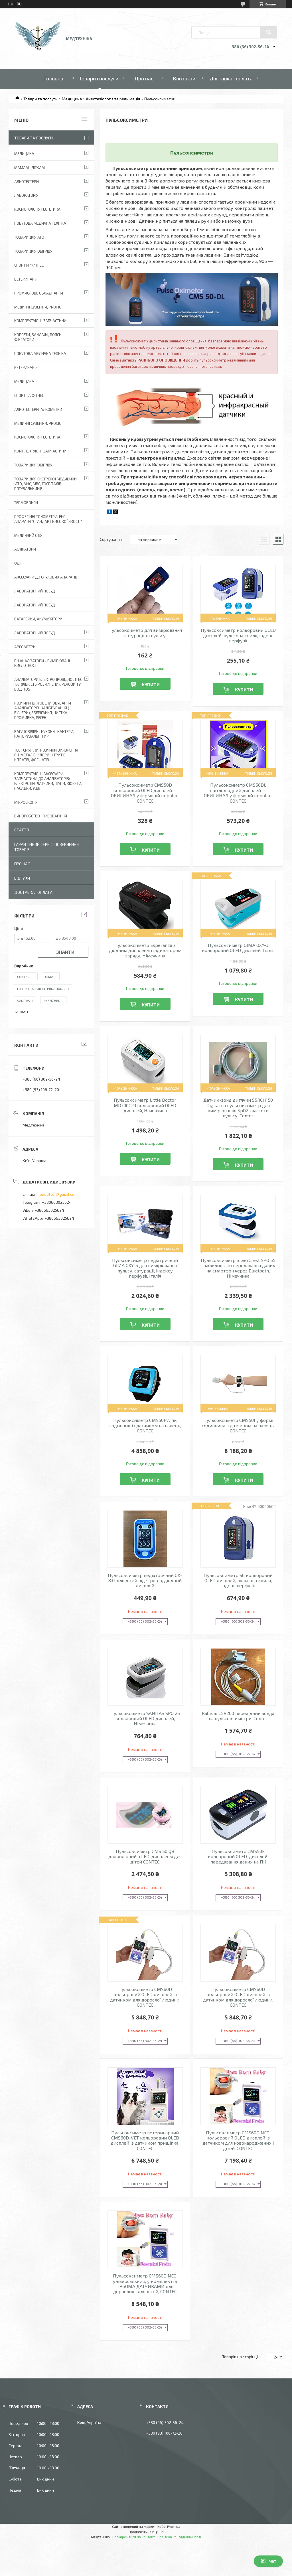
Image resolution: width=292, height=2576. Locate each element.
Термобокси (26, 502)
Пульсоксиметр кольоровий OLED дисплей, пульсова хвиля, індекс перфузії (238, 635)
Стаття (21, 829)
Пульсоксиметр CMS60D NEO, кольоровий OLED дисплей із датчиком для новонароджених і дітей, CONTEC (238, 2140)
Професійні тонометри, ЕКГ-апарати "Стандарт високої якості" (48, 519)
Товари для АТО (29, 237)
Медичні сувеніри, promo (38, 307)
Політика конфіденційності (179, 2537)
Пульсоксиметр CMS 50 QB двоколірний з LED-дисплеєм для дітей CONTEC (145, 1856)
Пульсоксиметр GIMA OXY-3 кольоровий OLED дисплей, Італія (238, 948)
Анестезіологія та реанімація (113, 98)
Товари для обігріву (33, 251)
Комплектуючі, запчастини (40, 320)
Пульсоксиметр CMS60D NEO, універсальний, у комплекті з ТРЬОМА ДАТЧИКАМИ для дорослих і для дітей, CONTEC (145, 2283)
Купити (151, 684)
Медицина (72, 98)
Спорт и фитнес (29, 265)
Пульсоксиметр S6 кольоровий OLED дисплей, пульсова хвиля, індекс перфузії (238, 1580)
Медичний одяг (29, 535)
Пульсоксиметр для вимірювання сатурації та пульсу (145, 633)
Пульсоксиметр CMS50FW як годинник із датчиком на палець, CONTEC (145, 1425)
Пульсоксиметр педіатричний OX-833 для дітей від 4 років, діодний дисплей (145, 1580)
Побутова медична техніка (40, 223)
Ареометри (25, 647)
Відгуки (22, 878)
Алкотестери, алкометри (38, 409)
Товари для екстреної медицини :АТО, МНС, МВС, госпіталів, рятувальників (45, 484)
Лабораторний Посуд (34, 591)
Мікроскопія (26, 802)
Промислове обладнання (38, 293)
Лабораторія (26, 195)
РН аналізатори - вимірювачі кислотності (42, 663)
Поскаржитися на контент (133, 2537)
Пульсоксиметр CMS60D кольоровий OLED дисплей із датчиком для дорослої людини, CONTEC (145, 1997)
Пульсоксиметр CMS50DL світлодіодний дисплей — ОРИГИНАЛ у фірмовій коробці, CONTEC (238, 792)
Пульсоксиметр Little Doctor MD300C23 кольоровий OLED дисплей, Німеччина (145, 1105)
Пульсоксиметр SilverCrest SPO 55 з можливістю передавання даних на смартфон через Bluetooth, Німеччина (238, 1268)
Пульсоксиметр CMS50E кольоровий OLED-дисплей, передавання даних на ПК (238, 1856)
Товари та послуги (40, 98)
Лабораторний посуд (34, 633)
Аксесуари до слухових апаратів (45, 577)
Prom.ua (173, 2526)
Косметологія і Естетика (37, 209)
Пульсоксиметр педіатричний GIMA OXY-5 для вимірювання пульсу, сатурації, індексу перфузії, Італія (145, 1268)
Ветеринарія (26, 279)
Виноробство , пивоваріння (40, 816)
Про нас (144, 78)
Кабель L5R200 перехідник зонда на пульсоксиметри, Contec (238, 1716)
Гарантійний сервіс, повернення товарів (46, 847)
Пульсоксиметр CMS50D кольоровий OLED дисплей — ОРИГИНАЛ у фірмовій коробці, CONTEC (145, 792)
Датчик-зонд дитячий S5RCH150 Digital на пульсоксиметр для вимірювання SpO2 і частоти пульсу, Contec (238, 1107)
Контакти (184, 78)
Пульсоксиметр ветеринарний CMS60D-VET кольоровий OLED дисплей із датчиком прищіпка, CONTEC (145, 2140)
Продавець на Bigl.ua (146, 2532)
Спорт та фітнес (29, 395)
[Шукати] (268, 32)
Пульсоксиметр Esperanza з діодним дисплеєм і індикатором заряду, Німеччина (145, 950)
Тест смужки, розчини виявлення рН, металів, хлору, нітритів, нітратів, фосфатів (46, 755)
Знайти (65, 952)
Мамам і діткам (29, 167)
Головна (53, 78)
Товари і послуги (98, 78)
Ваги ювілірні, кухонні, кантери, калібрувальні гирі (44, 734)
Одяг (18, 563)
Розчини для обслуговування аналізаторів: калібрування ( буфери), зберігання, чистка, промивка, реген (42, 710)
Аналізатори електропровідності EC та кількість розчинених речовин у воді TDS (48, 684)
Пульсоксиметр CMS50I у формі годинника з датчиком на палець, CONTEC (238, 1425)
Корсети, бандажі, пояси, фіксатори (38, 337)
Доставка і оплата (231, 78)
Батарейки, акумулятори (38, 619)
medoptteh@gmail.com (57, 1194)
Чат (268, 2561)
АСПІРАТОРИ (25, 549)
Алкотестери (26, 181)
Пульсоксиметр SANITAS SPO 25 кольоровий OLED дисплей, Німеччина (145, 1718)
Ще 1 (24, 1012)
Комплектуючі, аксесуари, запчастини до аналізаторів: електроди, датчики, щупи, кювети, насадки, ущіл (48, 781)
